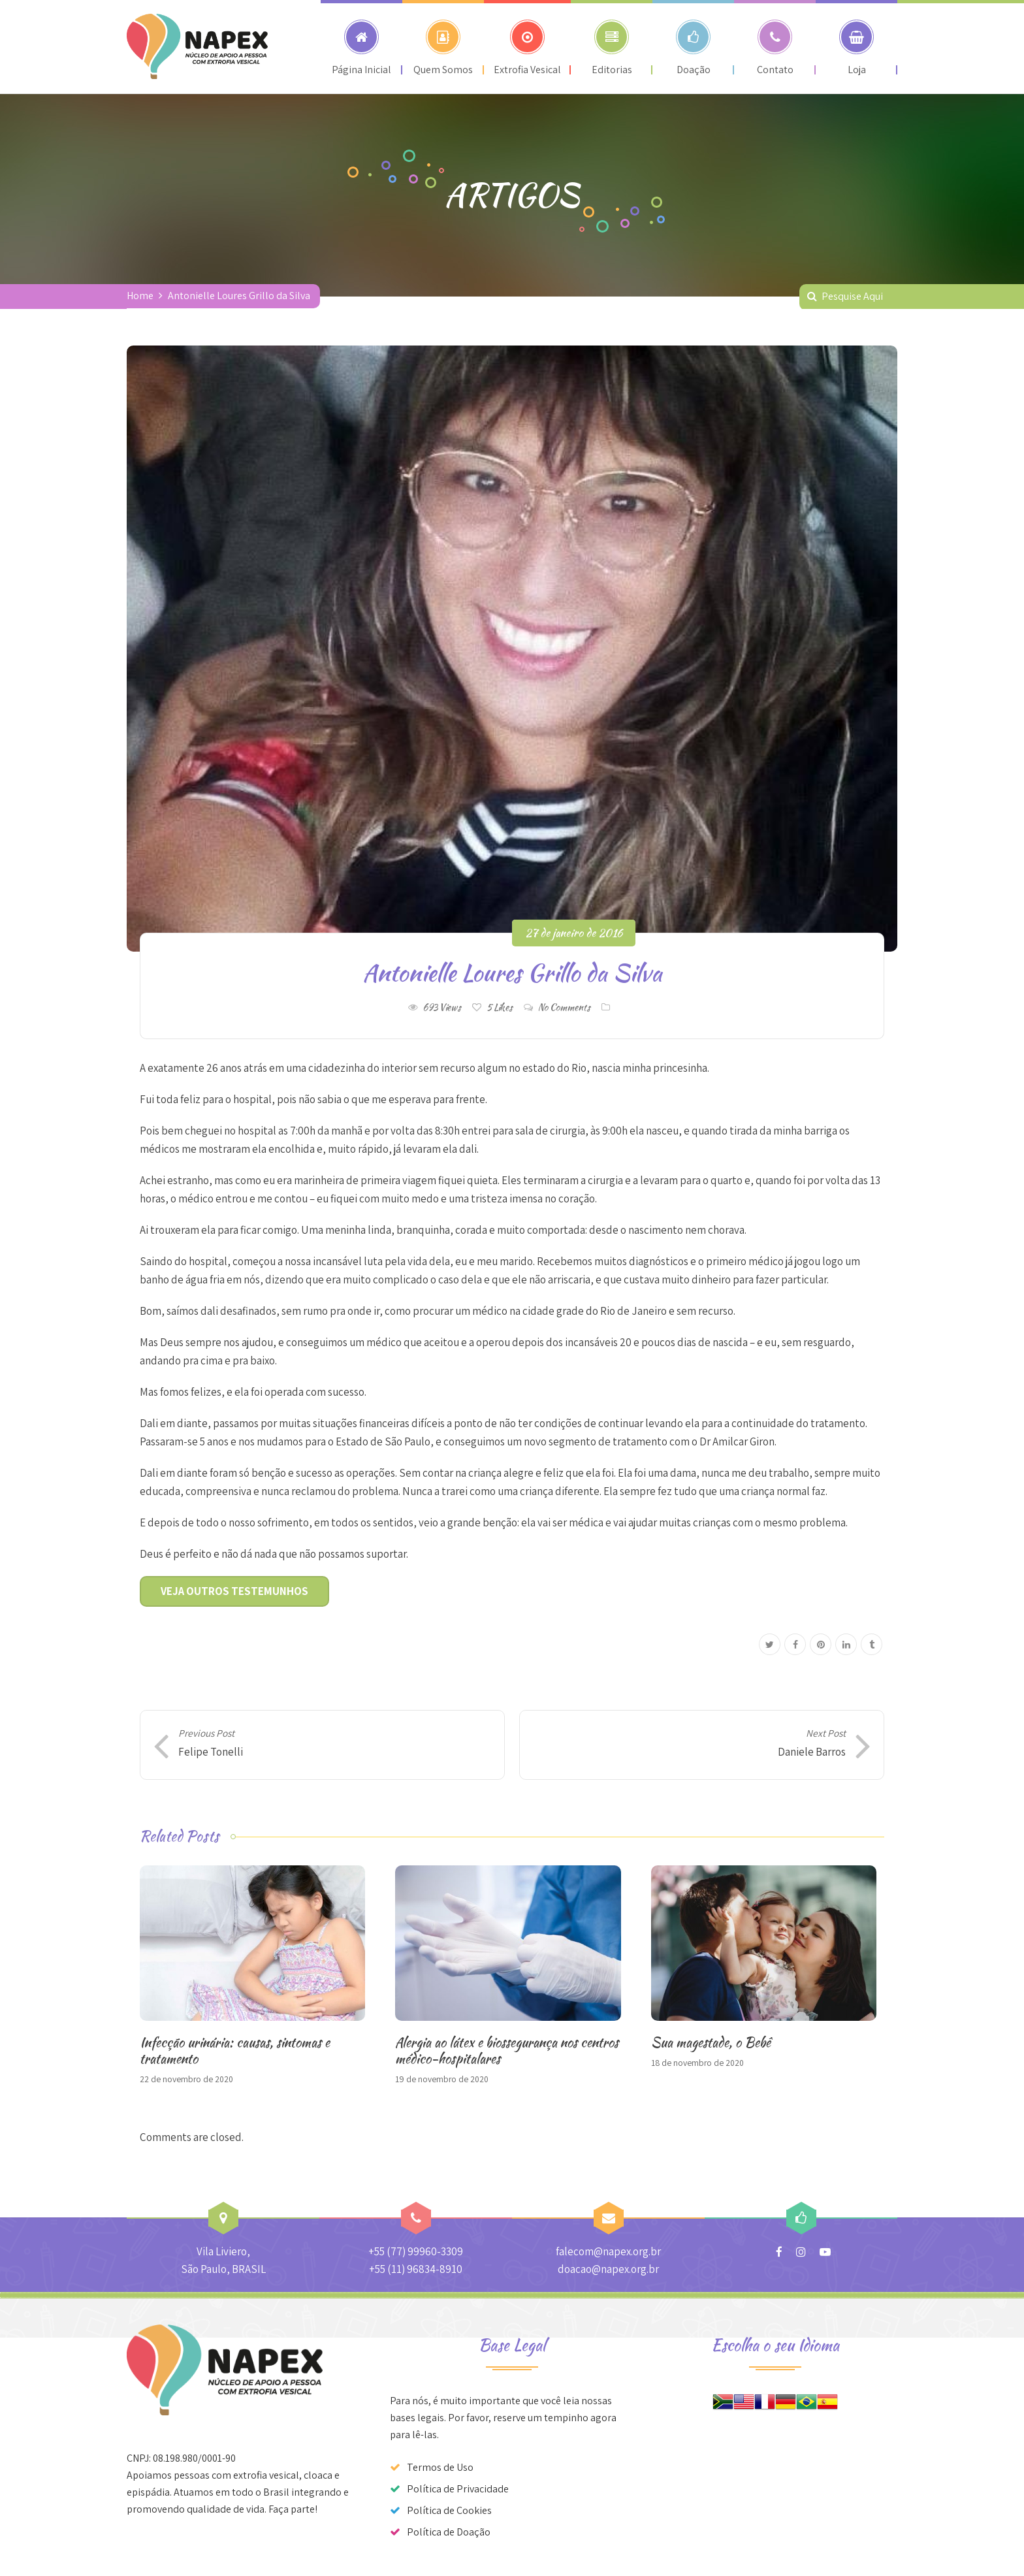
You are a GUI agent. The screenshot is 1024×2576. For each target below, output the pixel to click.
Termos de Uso (440, 2467)
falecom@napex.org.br (608, 2251)
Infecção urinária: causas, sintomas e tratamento (235, 2050)
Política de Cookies (449, 2510)
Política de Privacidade (458, 2489)
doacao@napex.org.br (608, 2269)
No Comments (564, 1007)
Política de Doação (448, 2532)
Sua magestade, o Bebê (711, 2042)
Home (140, 295)
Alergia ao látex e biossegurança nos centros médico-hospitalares (506, 2050)
